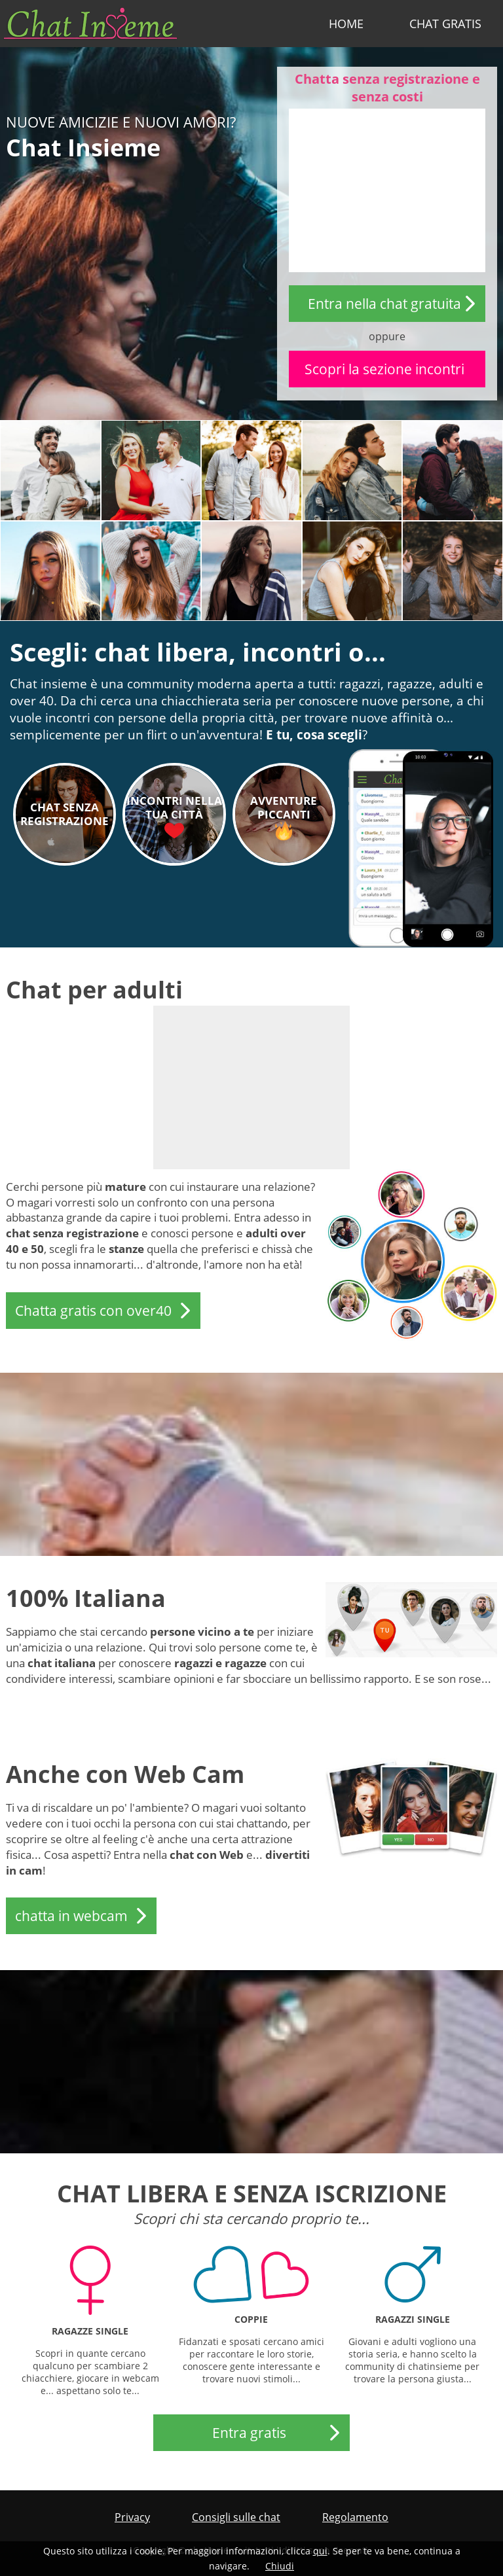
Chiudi (279, 2566)
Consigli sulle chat (236, 2517)
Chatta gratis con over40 (93, 1310)
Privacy (132, 2517)
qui (320, 2551)
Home (346, 23)
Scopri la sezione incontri (384, 369)
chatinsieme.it (90, 23)
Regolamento (355, 2517)
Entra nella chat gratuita (384, 303)
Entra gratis (249, 2433)
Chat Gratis (445, 23)
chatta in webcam (71, 1916)
